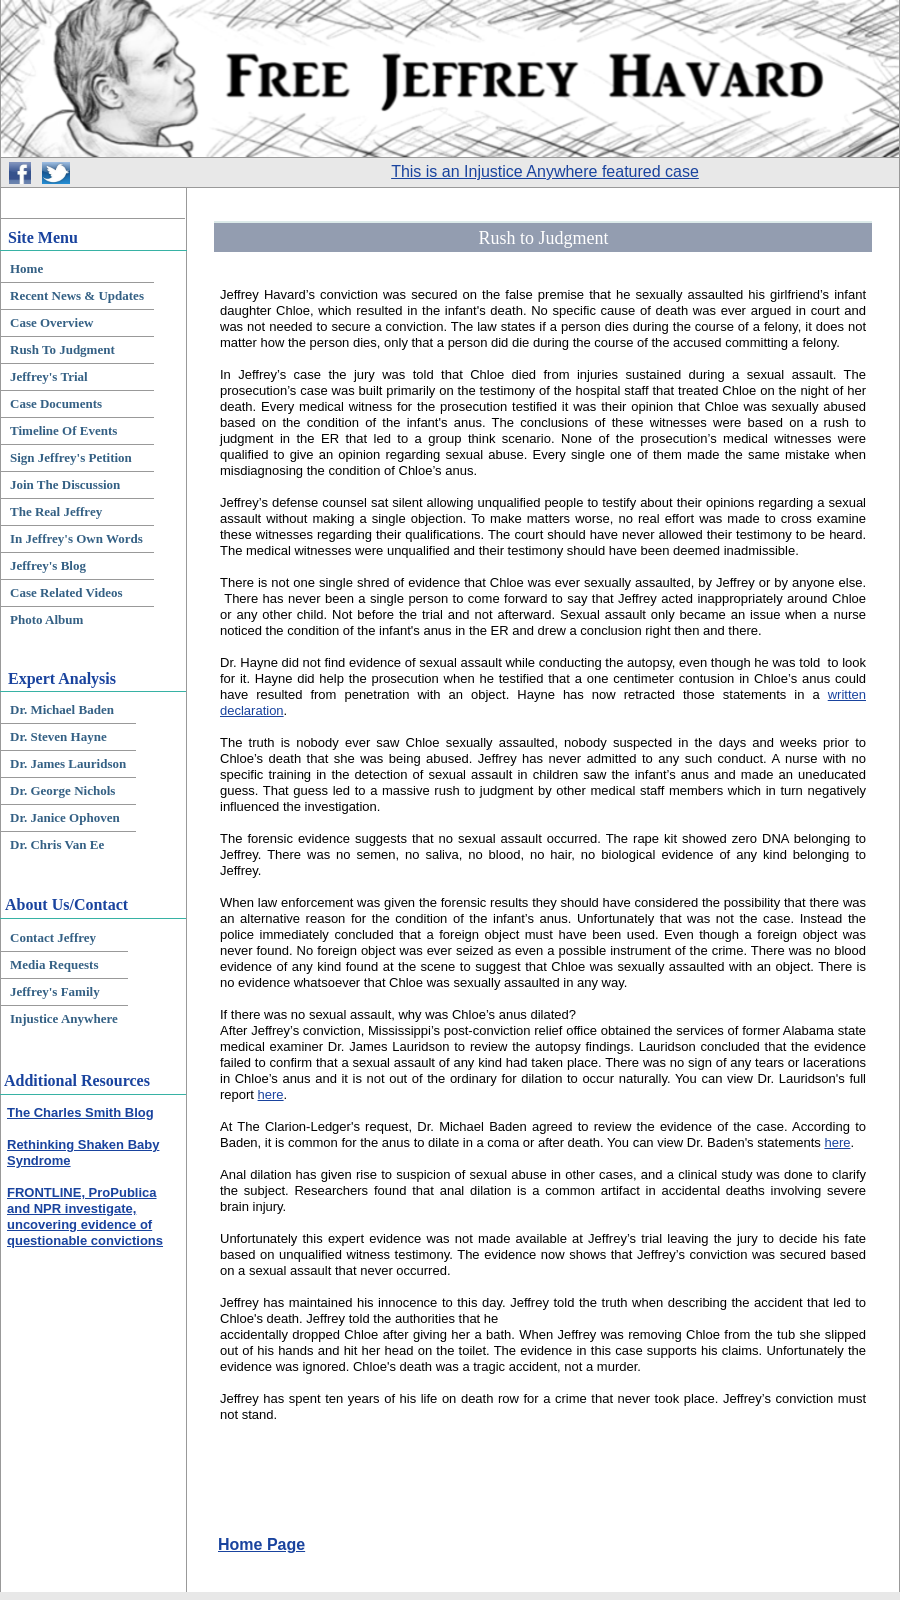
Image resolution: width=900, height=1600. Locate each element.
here (271, 1094)
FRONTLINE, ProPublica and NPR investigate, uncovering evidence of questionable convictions (85, 1216)
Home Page (261, 1544)
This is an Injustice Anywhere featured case (545, 171)
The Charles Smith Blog (80, 1112)
